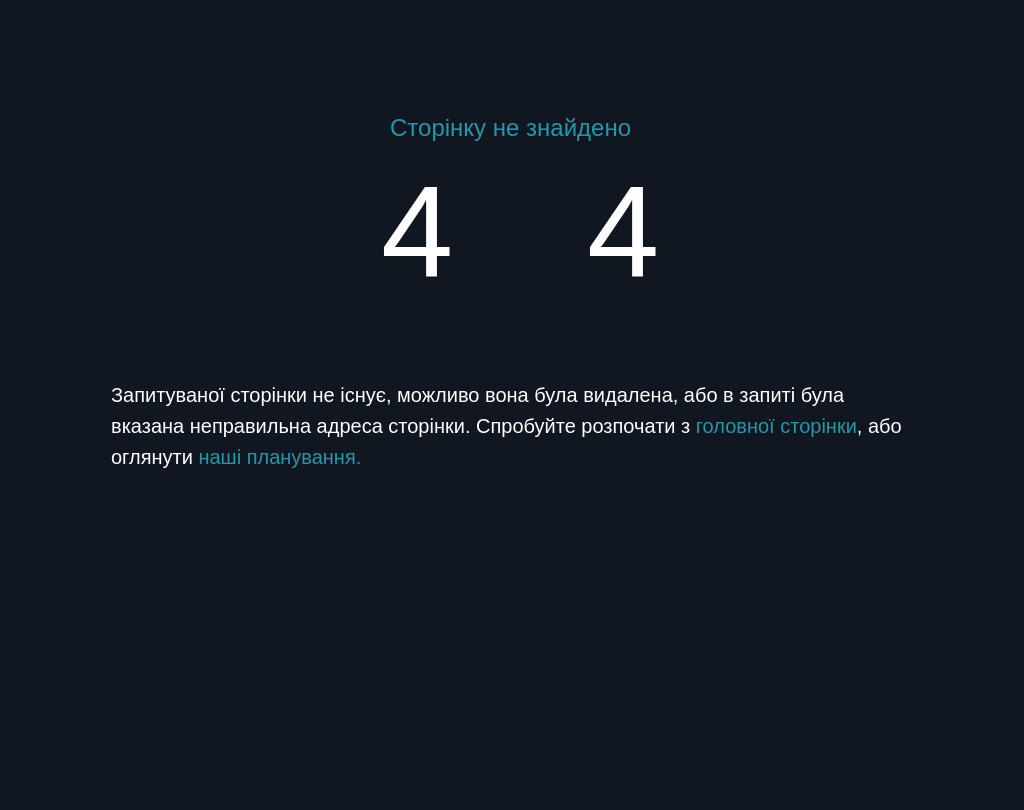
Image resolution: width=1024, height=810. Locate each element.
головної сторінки (776, 426)
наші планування (276, 457)
